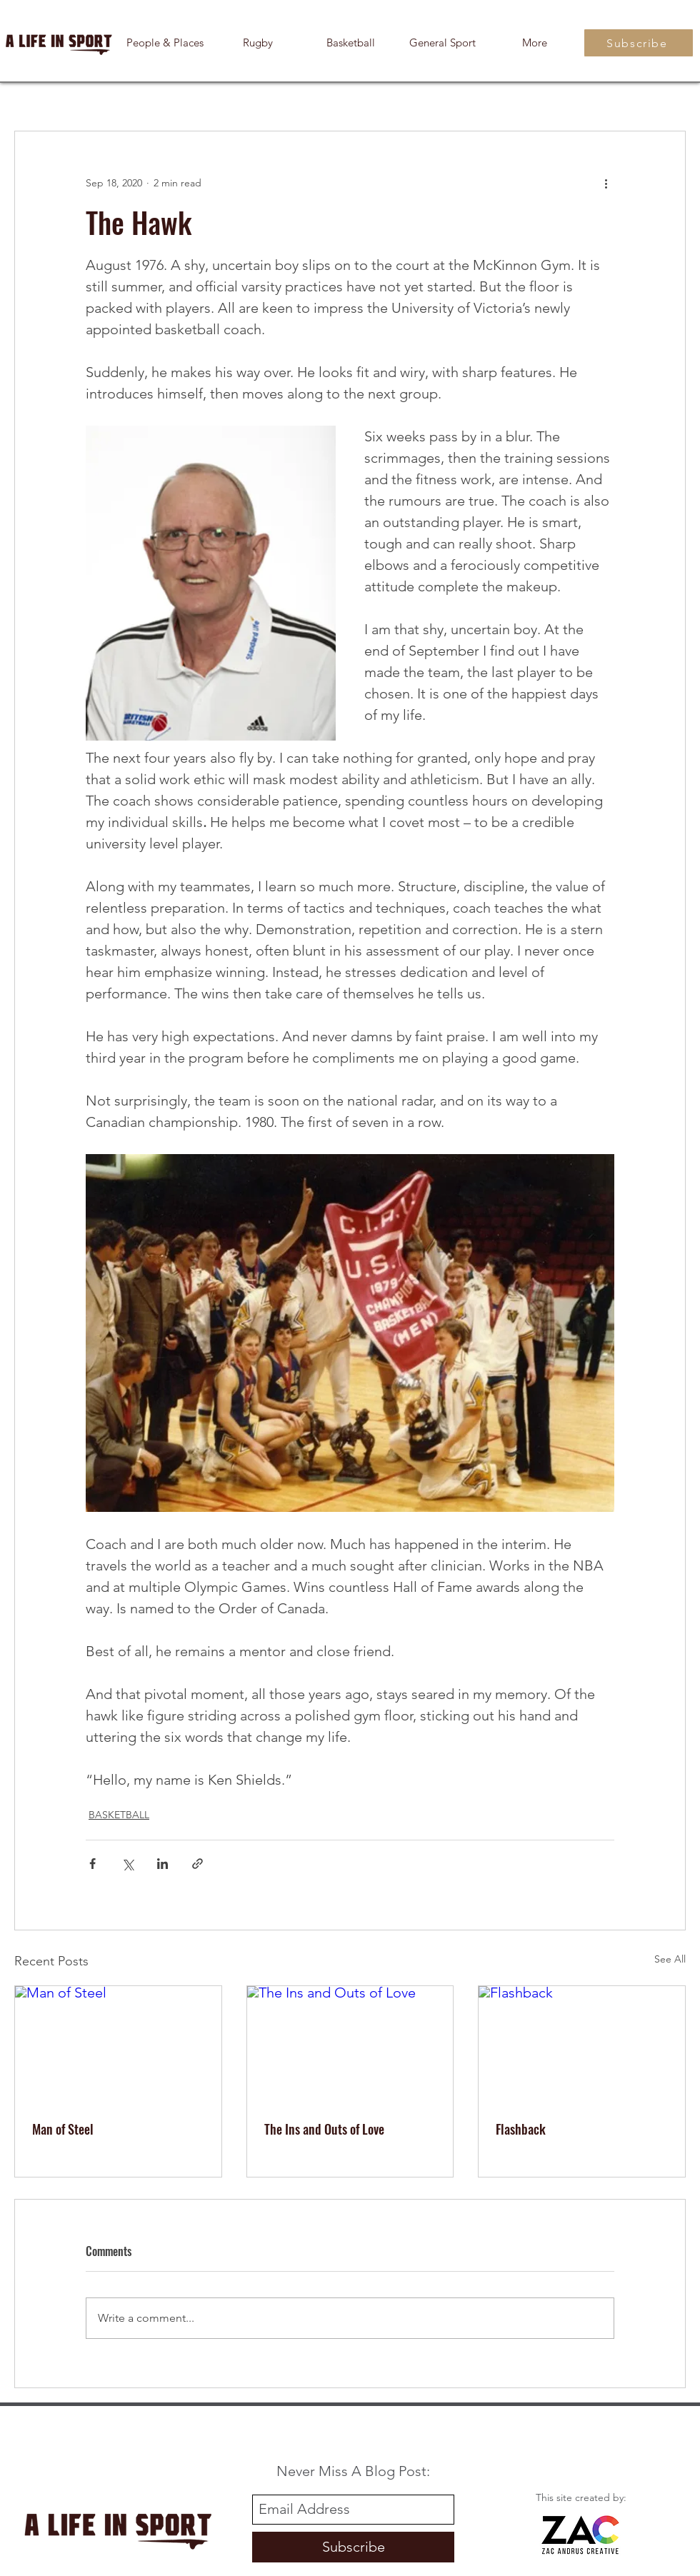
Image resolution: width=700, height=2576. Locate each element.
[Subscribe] (639, 43)
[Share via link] (197, 1863)
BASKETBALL (119, 1814)
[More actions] (605, 182)
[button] (535, 43)
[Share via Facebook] (92, 1863)
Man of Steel (63, 2129)
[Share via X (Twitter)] (127, 1863)
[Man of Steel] (118, 2044)
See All (670, 1959)
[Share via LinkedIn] (162, 1863)
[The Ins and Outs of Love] (350, 2044)
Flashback (521, 2129)
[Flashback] (582, 2044)
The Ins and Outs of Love (324, 2129)
